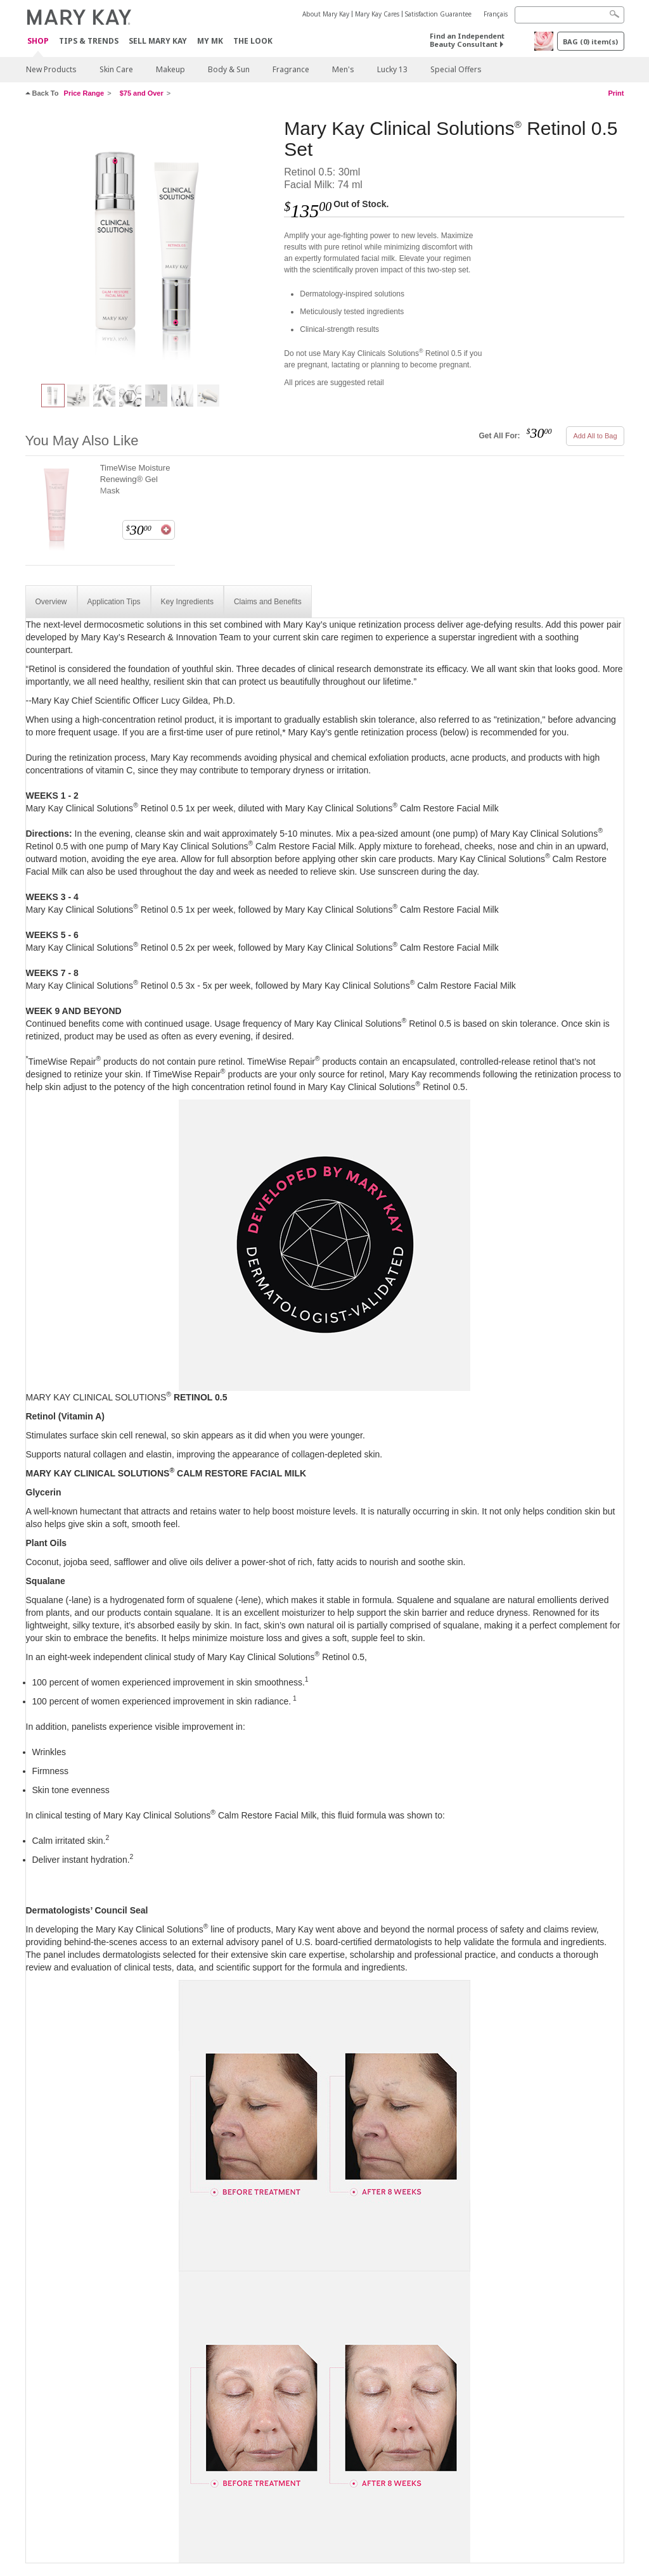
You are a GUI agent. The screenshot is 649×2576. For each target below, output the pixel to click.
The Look (253, 41)
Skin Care (116, 69)
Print (616, 93)
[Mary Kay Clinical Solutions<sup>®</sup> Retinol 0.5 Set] (150, 244)
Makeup (170, 69)
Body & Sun (229, 69)
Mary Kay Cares (377, 14)
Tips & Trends (89, 41)
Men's (343, 69)
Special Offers (456, 69)
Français (496, 14)
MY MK (210, 41)
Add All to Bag (595, 436)
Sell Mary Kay (158, 41)
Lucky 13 (392, 69)
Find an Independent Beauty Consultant (467, 40)
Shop (38, 41)
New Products (51, 69)
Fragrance (291, 69)
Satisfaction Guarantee (438, 14)
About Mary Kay (325, 14)
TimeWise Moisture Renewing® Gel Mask (135, 479)
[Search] (569, 14)
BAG (590, 41)
